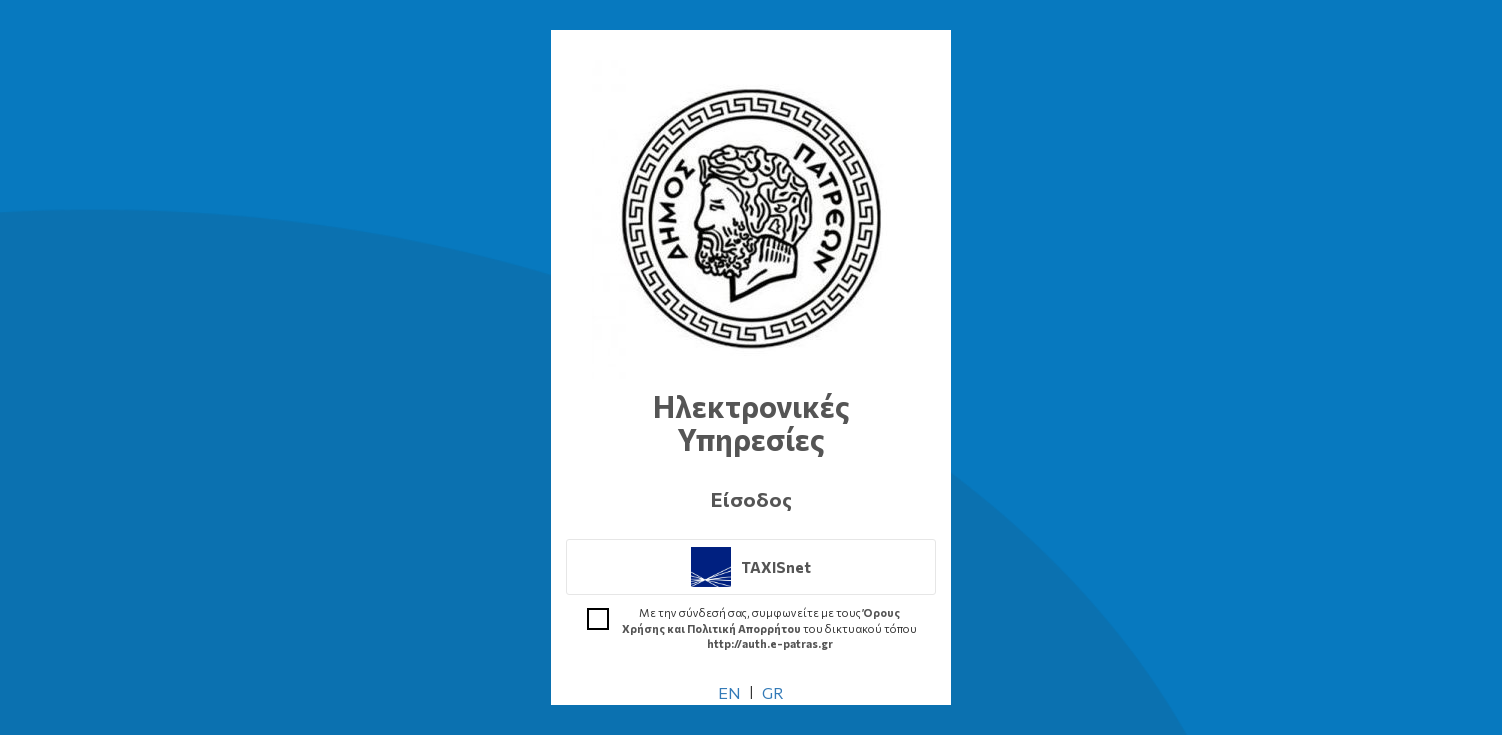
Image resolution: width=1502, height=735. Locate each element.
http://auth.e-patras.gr (770, 643)
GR (773, 692)
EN (729, 692)
